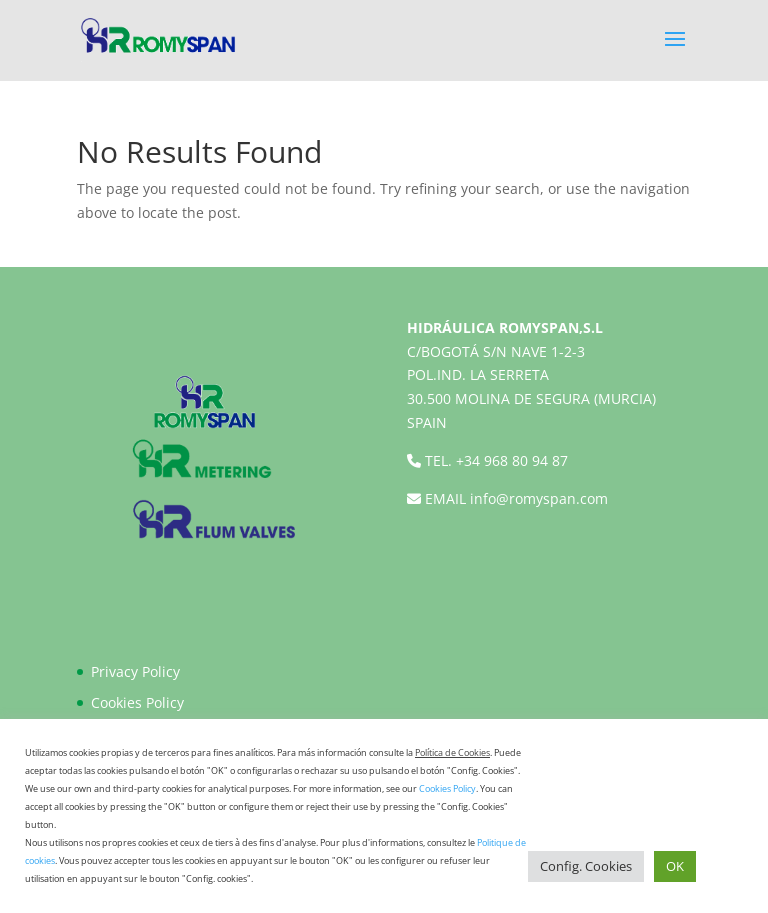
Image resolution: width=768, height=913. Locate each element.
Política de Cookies (452, 752)
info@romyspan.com (539, 498)
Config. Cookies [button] (586, 866)
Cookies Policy (137, 702)
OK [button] (675, 866)
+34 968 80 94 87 (512, 460)
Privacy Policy (135, 671)
